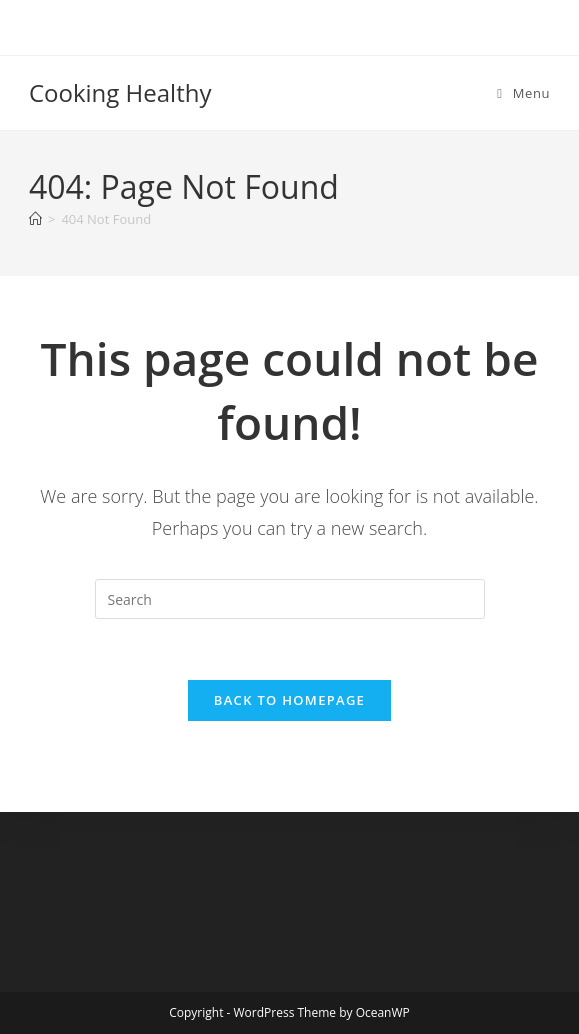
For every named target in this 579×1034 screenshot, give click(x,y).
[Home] (35, 219)
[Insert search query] (290, 599)
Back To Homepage (289, 700)
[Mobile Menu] (523, 93)
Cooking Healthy (120, 92)
